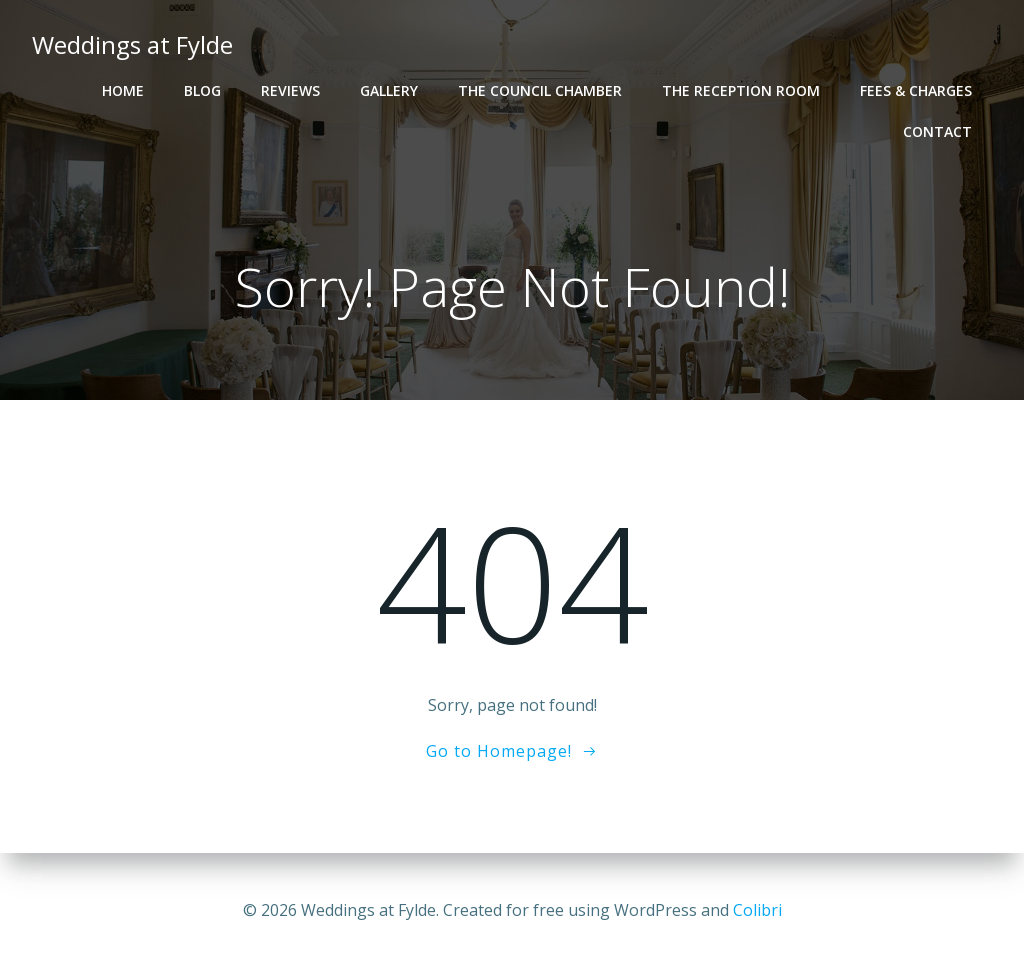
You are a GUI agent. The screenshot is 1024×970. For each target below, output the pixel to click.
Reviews (290, 90)
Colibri (757, 910)
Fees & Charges (916, 90)
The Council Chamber (540, 90)
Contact (937, 131)
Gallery (389, 90)
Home (123, 90)
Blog (202, 90)
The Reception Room (741, 90)
